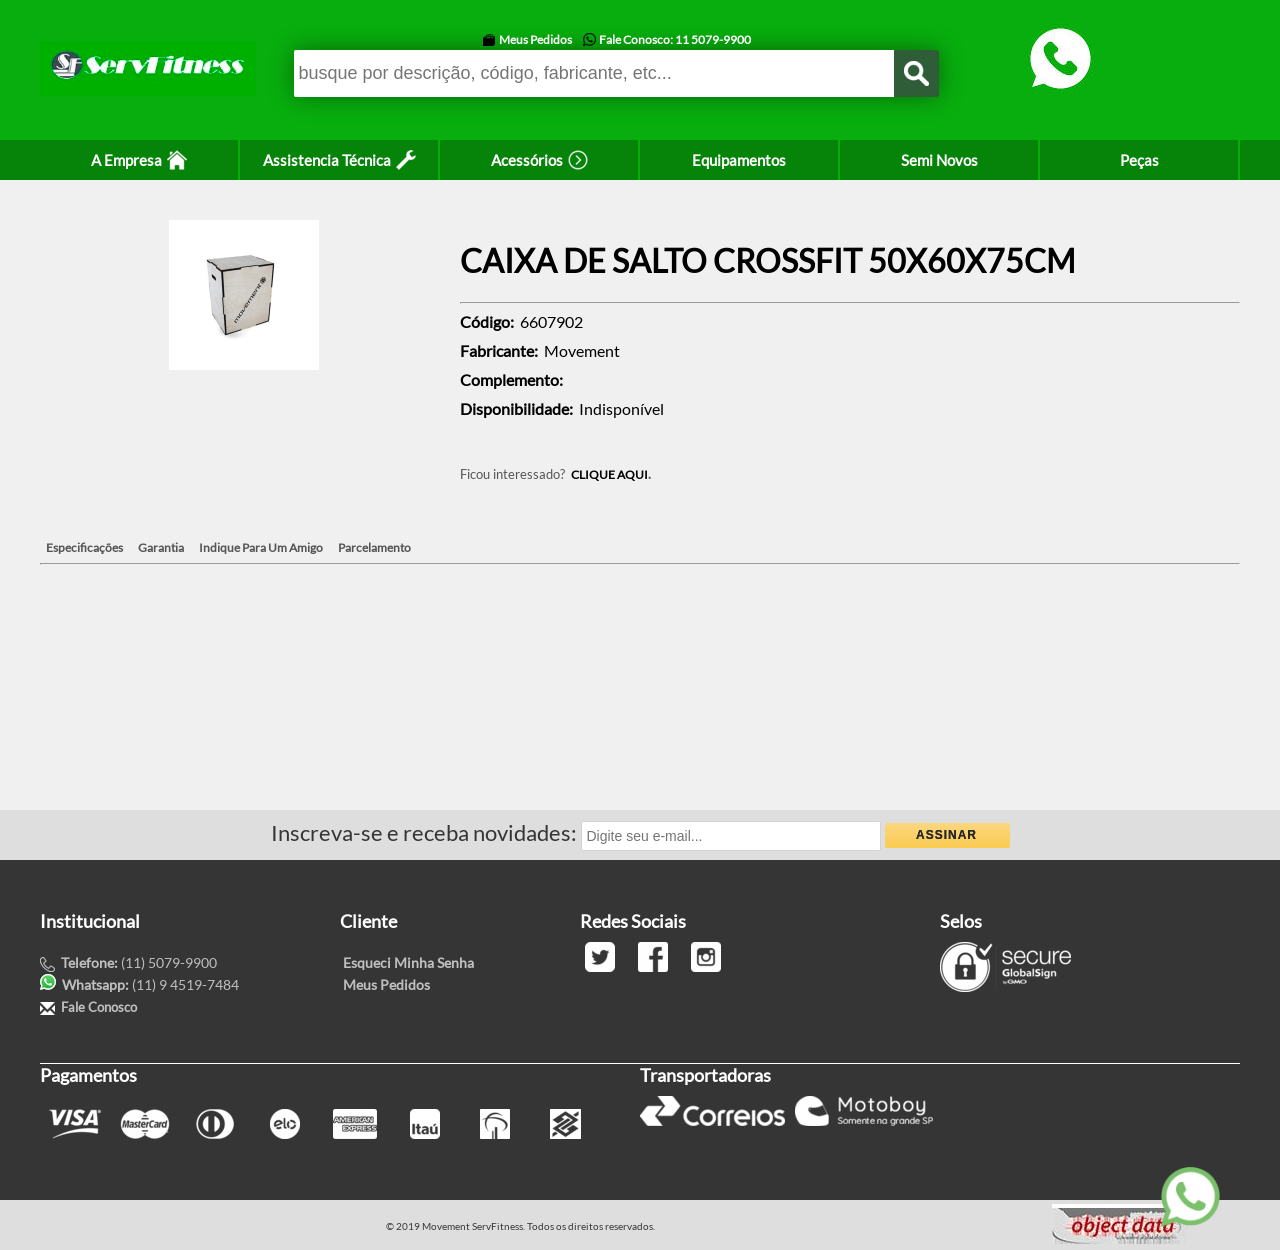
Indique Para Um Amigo (261, 547)
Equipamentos (739, 160)
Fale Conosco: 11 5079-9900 (675, 39)
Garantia (161, 547)
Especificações (84, 547)
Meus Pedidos (535, 39)
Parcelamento (374, 547)
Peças (1139, 160)
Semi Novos (939, 160)
